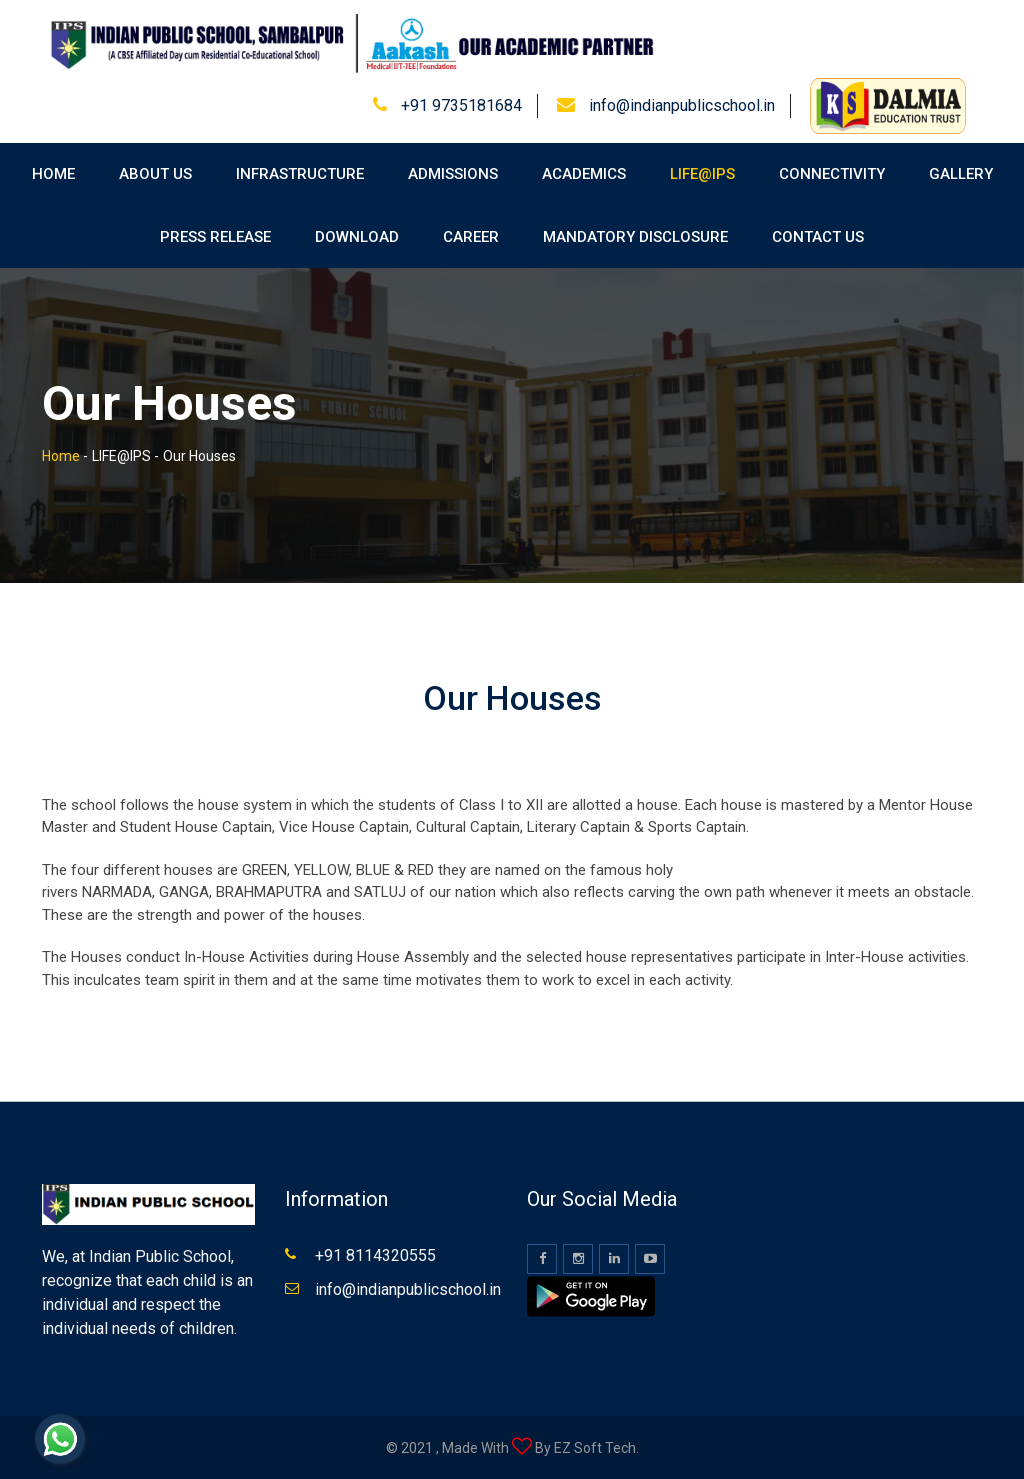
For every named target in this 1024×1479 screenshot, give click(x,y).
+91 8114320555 (375, 1255)
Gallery (961, 174)
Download (357, 237)
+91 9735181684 (461, 105)
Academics (584, 174)
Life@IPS (702, 174)
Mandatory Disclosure (635, 237)
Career (471, 237)
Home (53, 174)
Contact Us (818, 237)
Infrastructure (300, 174)
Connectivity (832, 174)
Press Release (215, 237)
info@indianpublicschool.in (682, 105)
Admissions (453, 174)
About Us (155, 174)
